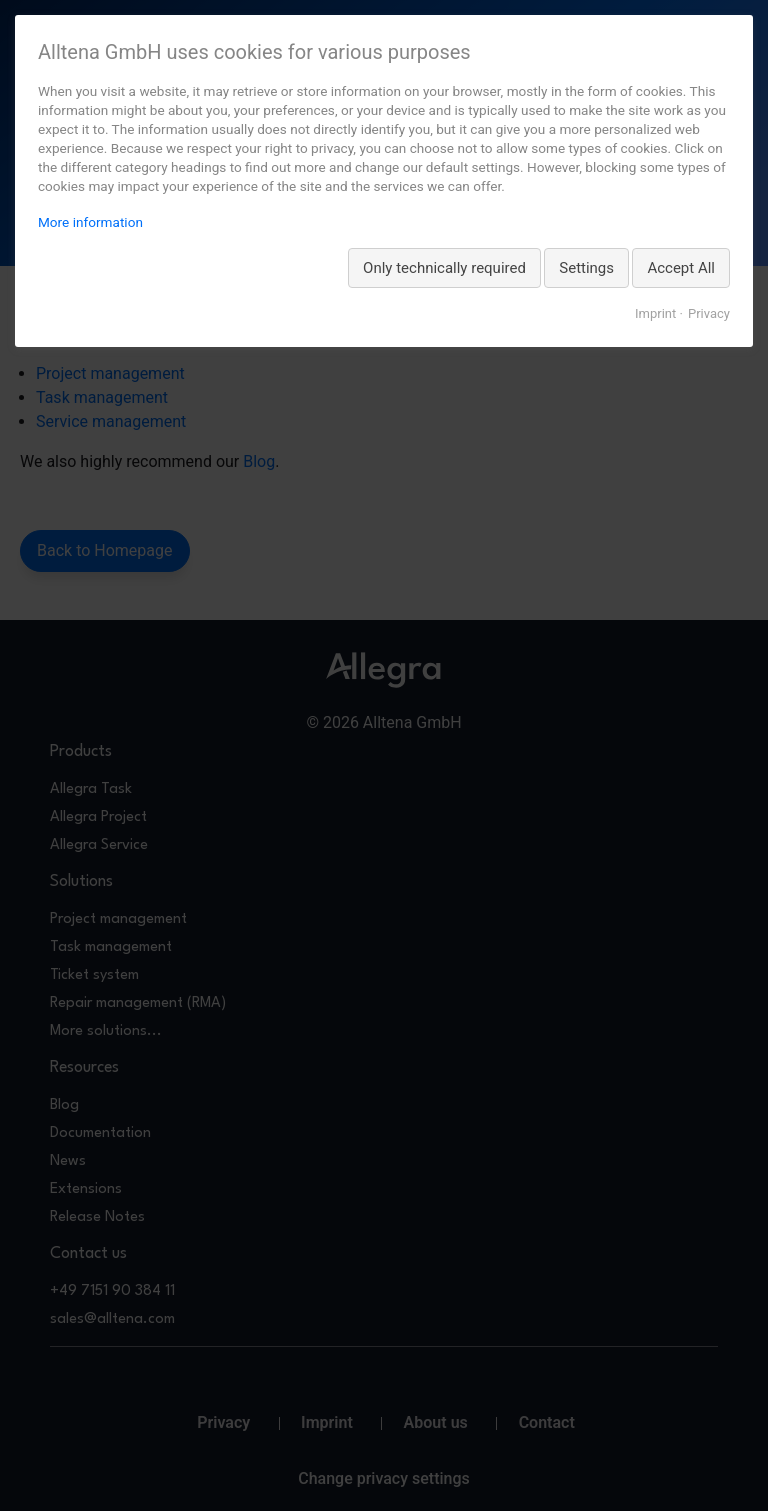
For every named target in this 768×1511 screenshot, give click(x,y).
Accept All (681, 268)
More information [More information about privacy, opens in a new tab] (90, 222)
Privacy (709, 313)
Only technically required (444, 268)
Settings (586, 268)
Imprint (655, 313)
